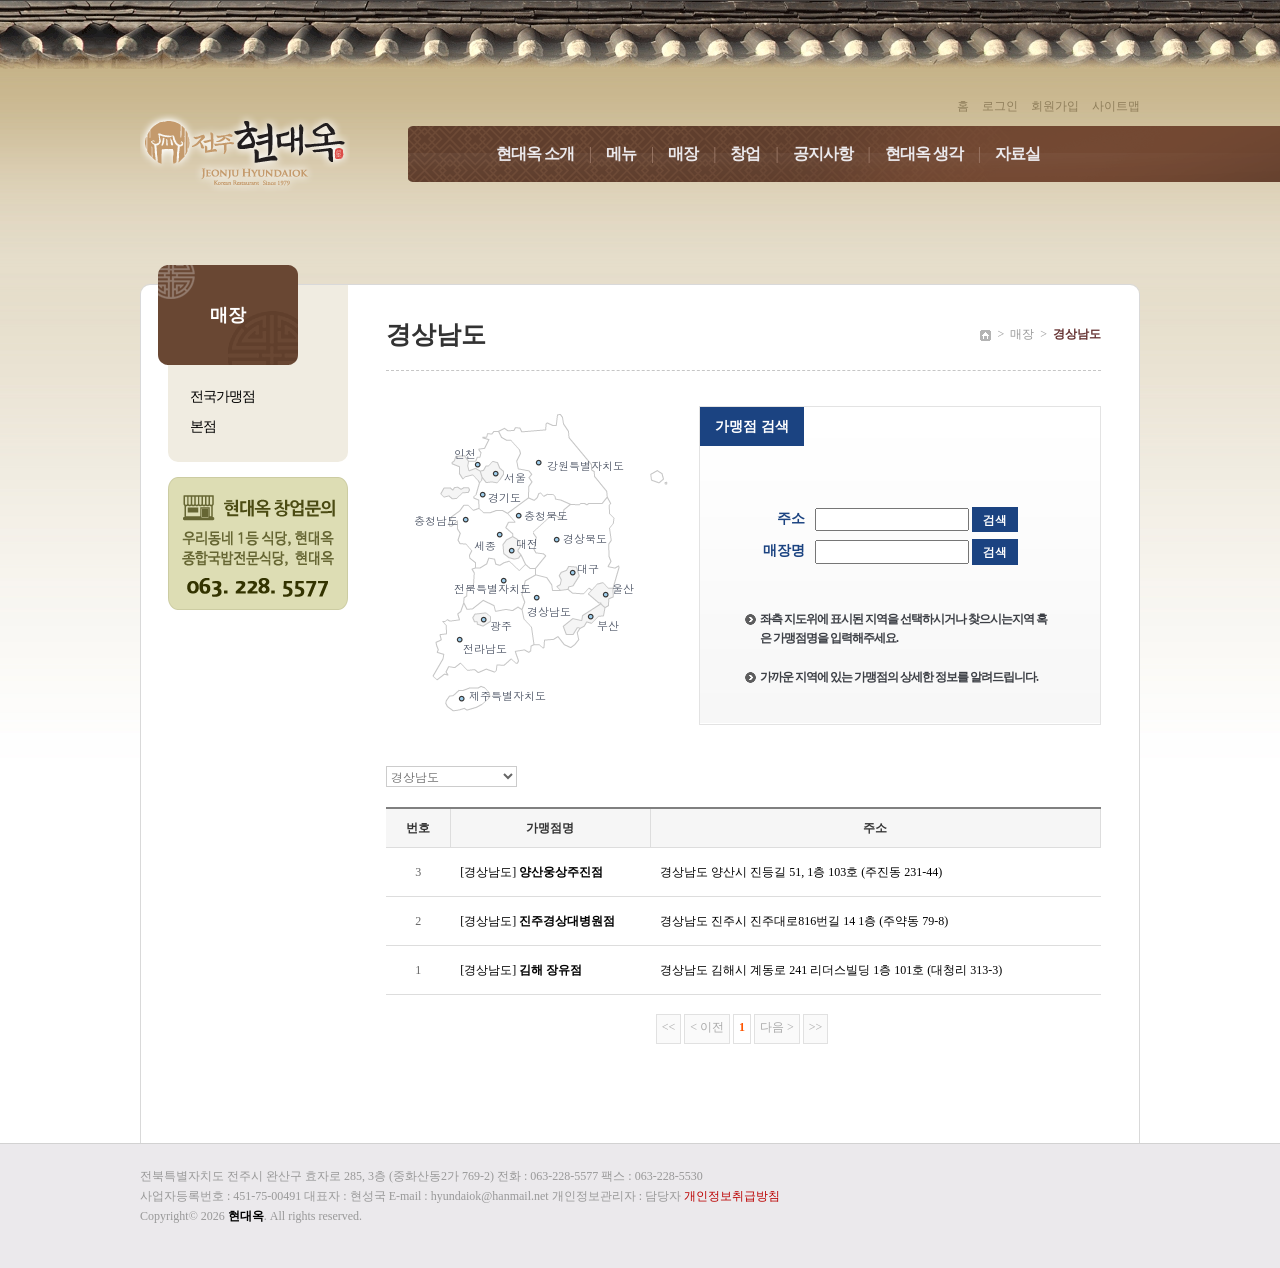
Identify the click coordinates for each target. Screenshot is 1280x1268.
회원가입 (1055, 106)
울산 (623, 588)
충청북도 (546, 515)
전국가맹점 (222, 396)
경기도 (504, 497)
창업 (761, 153)
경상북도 (585, 538)
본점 (203, 426)
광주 (501, 625)
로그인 (1000, 106)
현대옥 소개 (551, 153)
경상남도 (549, 611)
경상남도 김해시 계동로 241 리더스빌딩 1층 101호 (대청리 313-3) (831, 970)
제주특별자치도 (507, 695)
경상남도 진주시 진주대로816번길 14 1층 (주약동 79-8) (804, 921)
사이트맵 (1116, 106)
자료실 (1017, 153)
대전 (527, 543)
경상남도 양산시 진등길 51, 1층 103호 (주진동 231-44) (801, 872)
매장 (699, 153)
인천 (465, 453)
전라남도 (485, 648)
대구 (588, 568)
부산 (608, 625)
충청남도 (436, 520)
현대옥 (246, 1216)
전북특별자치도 (492, 588)
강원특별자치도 (585, 465)
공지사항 (839, 153)
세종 (485, 545)
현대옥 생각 (940, 153)
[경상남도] (531, 872)
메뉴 (637, 153)
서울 (515, 477)
